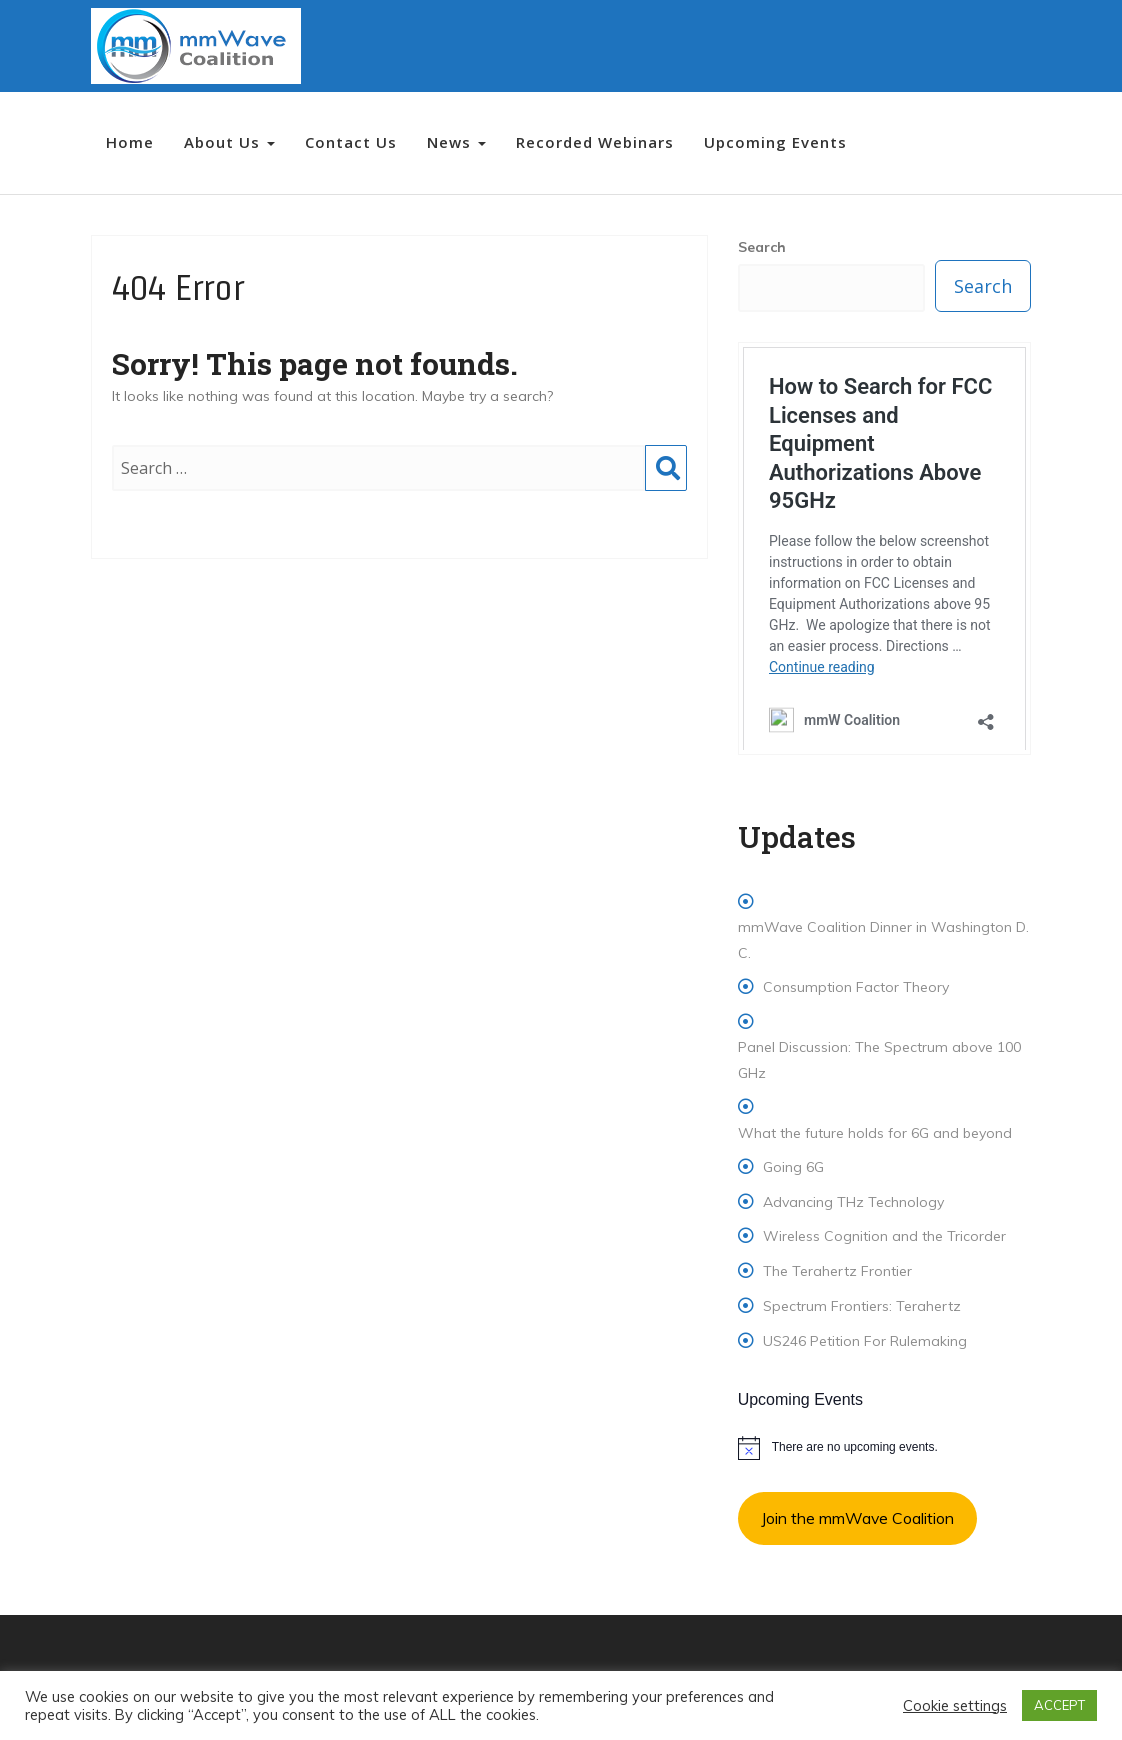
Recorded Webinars (595, 142)
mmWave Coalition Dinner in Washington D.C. (883, 939)
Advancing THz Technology (853, 1202)
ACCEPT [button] (1059, 1705)
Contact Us (351, 142)
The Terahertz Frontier (837, 1271)
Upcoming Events (775, 142)
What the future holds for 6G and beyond (875, 1133)
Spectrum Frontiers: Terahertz (862, 1306)
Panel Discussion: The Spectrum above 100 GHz (879, 1059)
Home (130, 142)
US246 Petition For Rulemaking (865, 1341)
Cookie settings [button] (955, 1706)
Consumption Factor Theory (856, 987)
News (456, 142)
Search (666, 488)
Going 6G (793, 1167)
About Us (229, 142)
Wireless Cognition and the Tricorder (884, 1236)
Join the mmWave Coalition (857, 1518)
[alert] (884, 1448)
